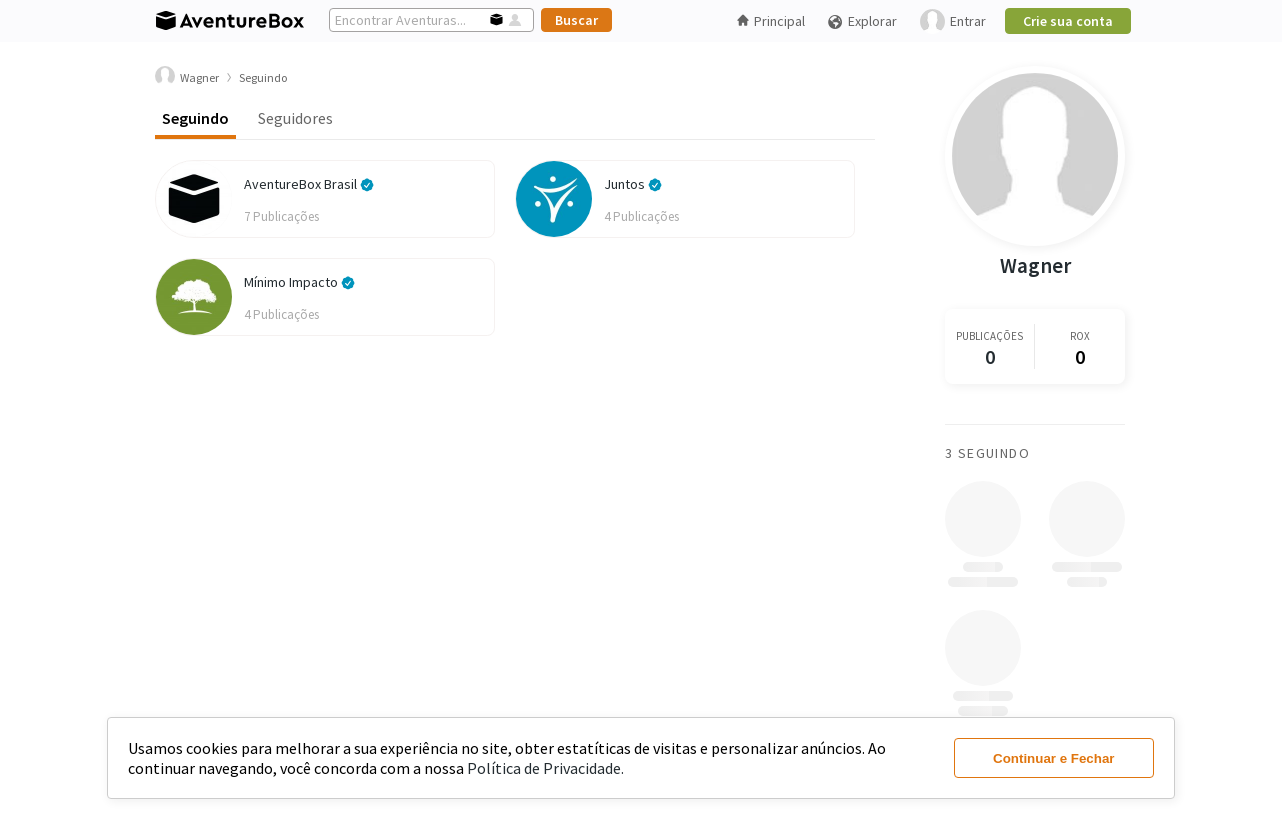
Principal (771, 21)
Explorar (862, 21)
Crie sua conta (1068, 21)
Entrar (953, 21)
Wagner (1035, 265)
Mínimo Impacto (299, 282)
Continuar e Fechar (1053, 758)
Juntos (633, 184)
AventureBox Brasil (309, 184)
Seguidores (295, 118)
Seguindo (195, 118)
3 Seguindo (987, 453)
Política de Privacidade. (545, 768)
